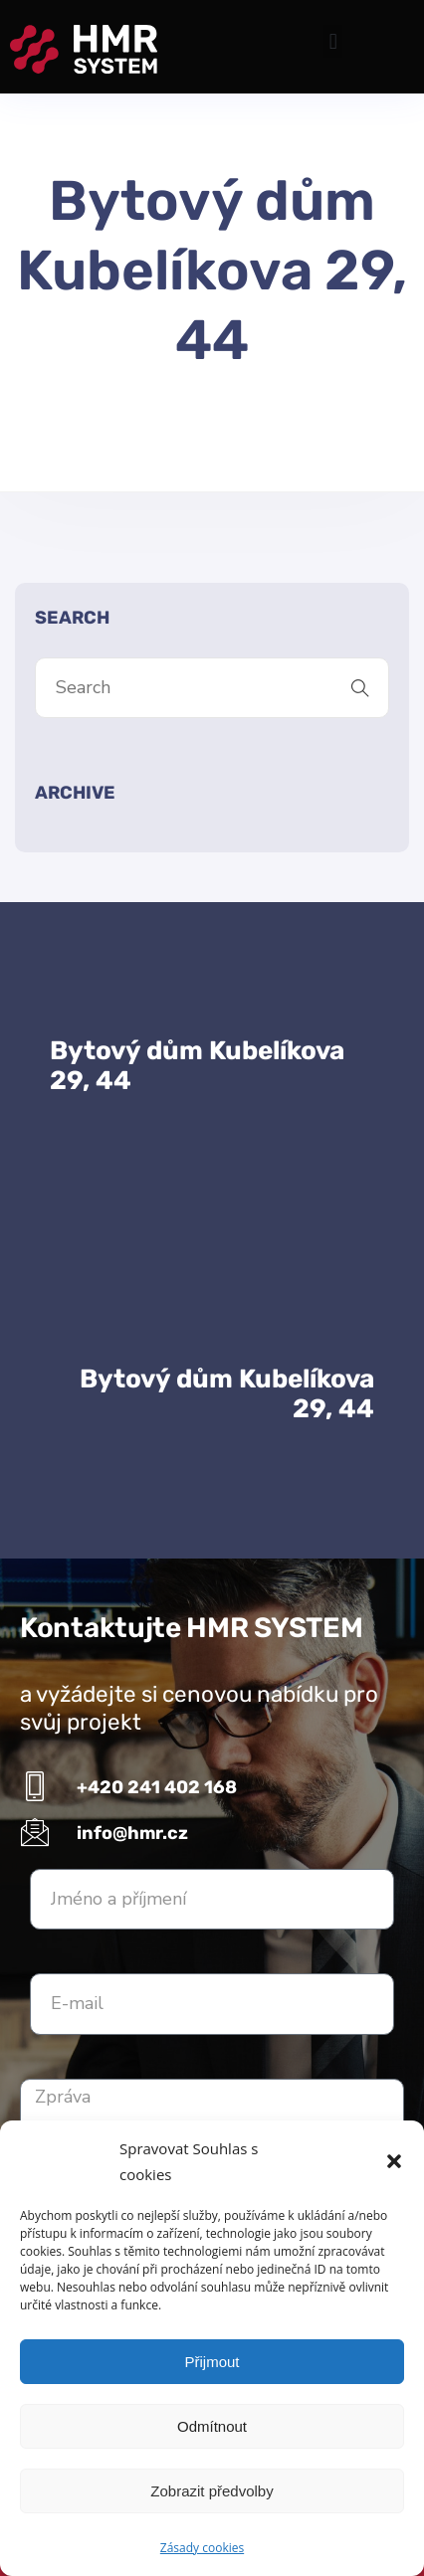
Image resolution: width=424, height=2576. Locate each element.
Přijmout (211, 2361)
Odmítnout (212, 2426)
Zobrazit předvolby (211, 2491)
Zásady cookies (202, 2547)
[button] (394, 2161)
